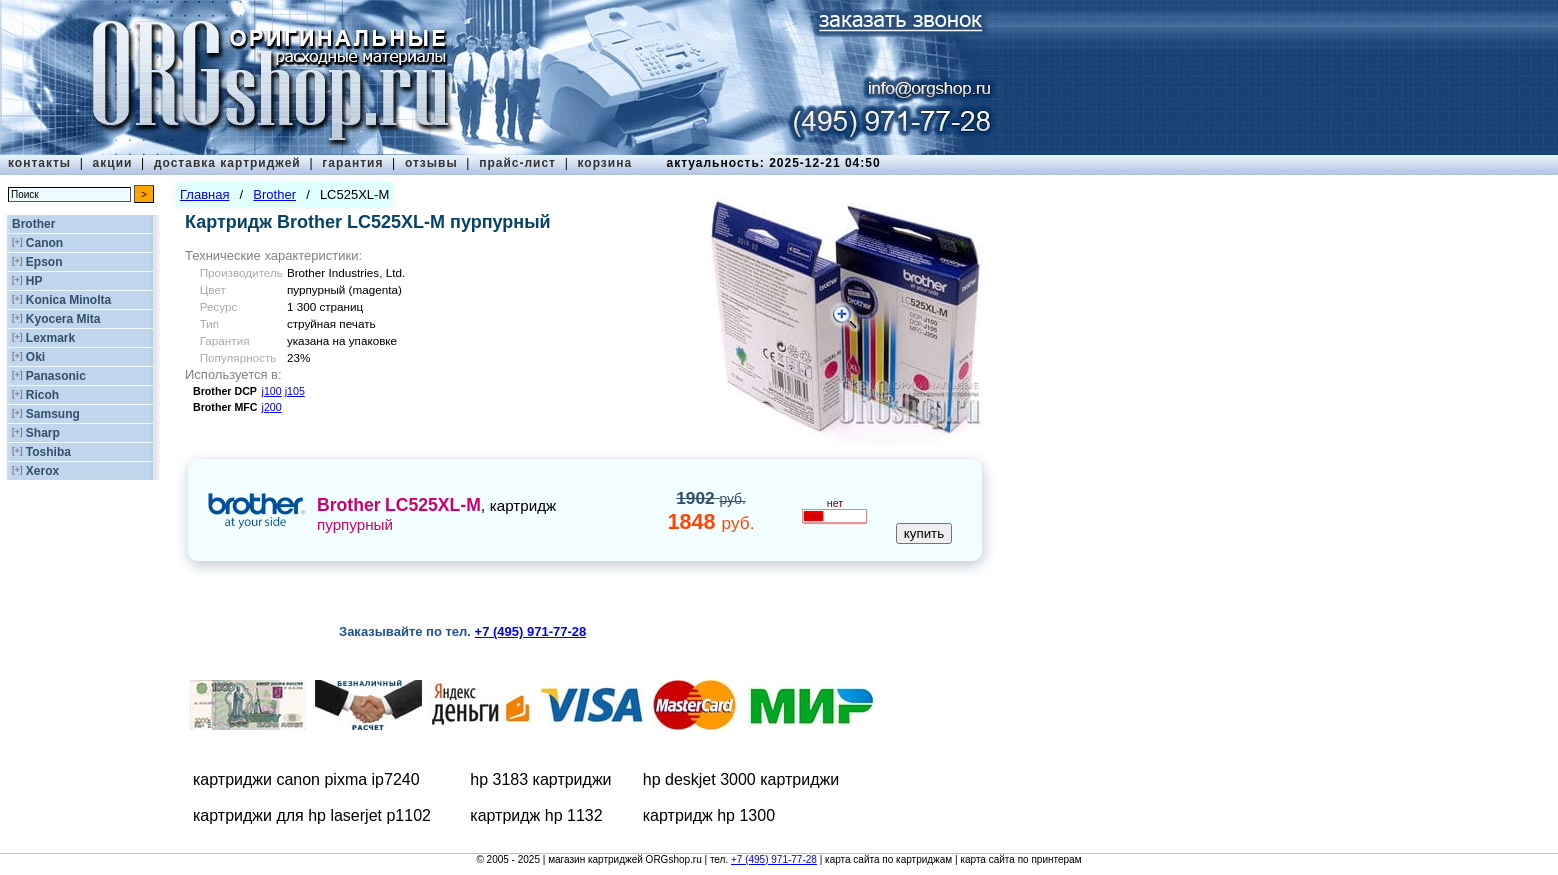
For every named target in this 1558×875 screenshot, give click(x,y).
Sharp (43, 433)
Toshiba (48, 452)
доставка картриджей (227, 163)
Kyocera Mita (63, 319)
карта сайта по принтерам (1020, 859)
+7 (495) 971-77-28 (774, 859)
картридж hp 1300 (709, 815)
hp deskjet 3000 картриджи (741, 779)
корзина (604, 163)
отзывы (431, 163)
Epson (44, 262)
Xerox (42, 471)
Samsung (53, 414)
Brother (33, 224)
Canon (44, 243)
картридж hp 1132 (536, 815)
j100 (272, 391)
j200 (272, 407)
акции (113, 163)
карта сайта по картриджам (888, 859)
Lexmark (50, 338)
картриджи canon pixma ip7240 (306, 779)
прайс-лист (517, 163)
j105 (295, 391)
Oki (35, 357)
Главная (204, 194)
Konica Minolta (68, 300)
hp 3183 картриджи (540, 779)
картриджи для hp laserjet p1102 (312, 815)
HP (34, 281)
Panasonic (56, 376)
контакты (39, 163)
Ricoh (42, 395)
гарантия (352, 163)
